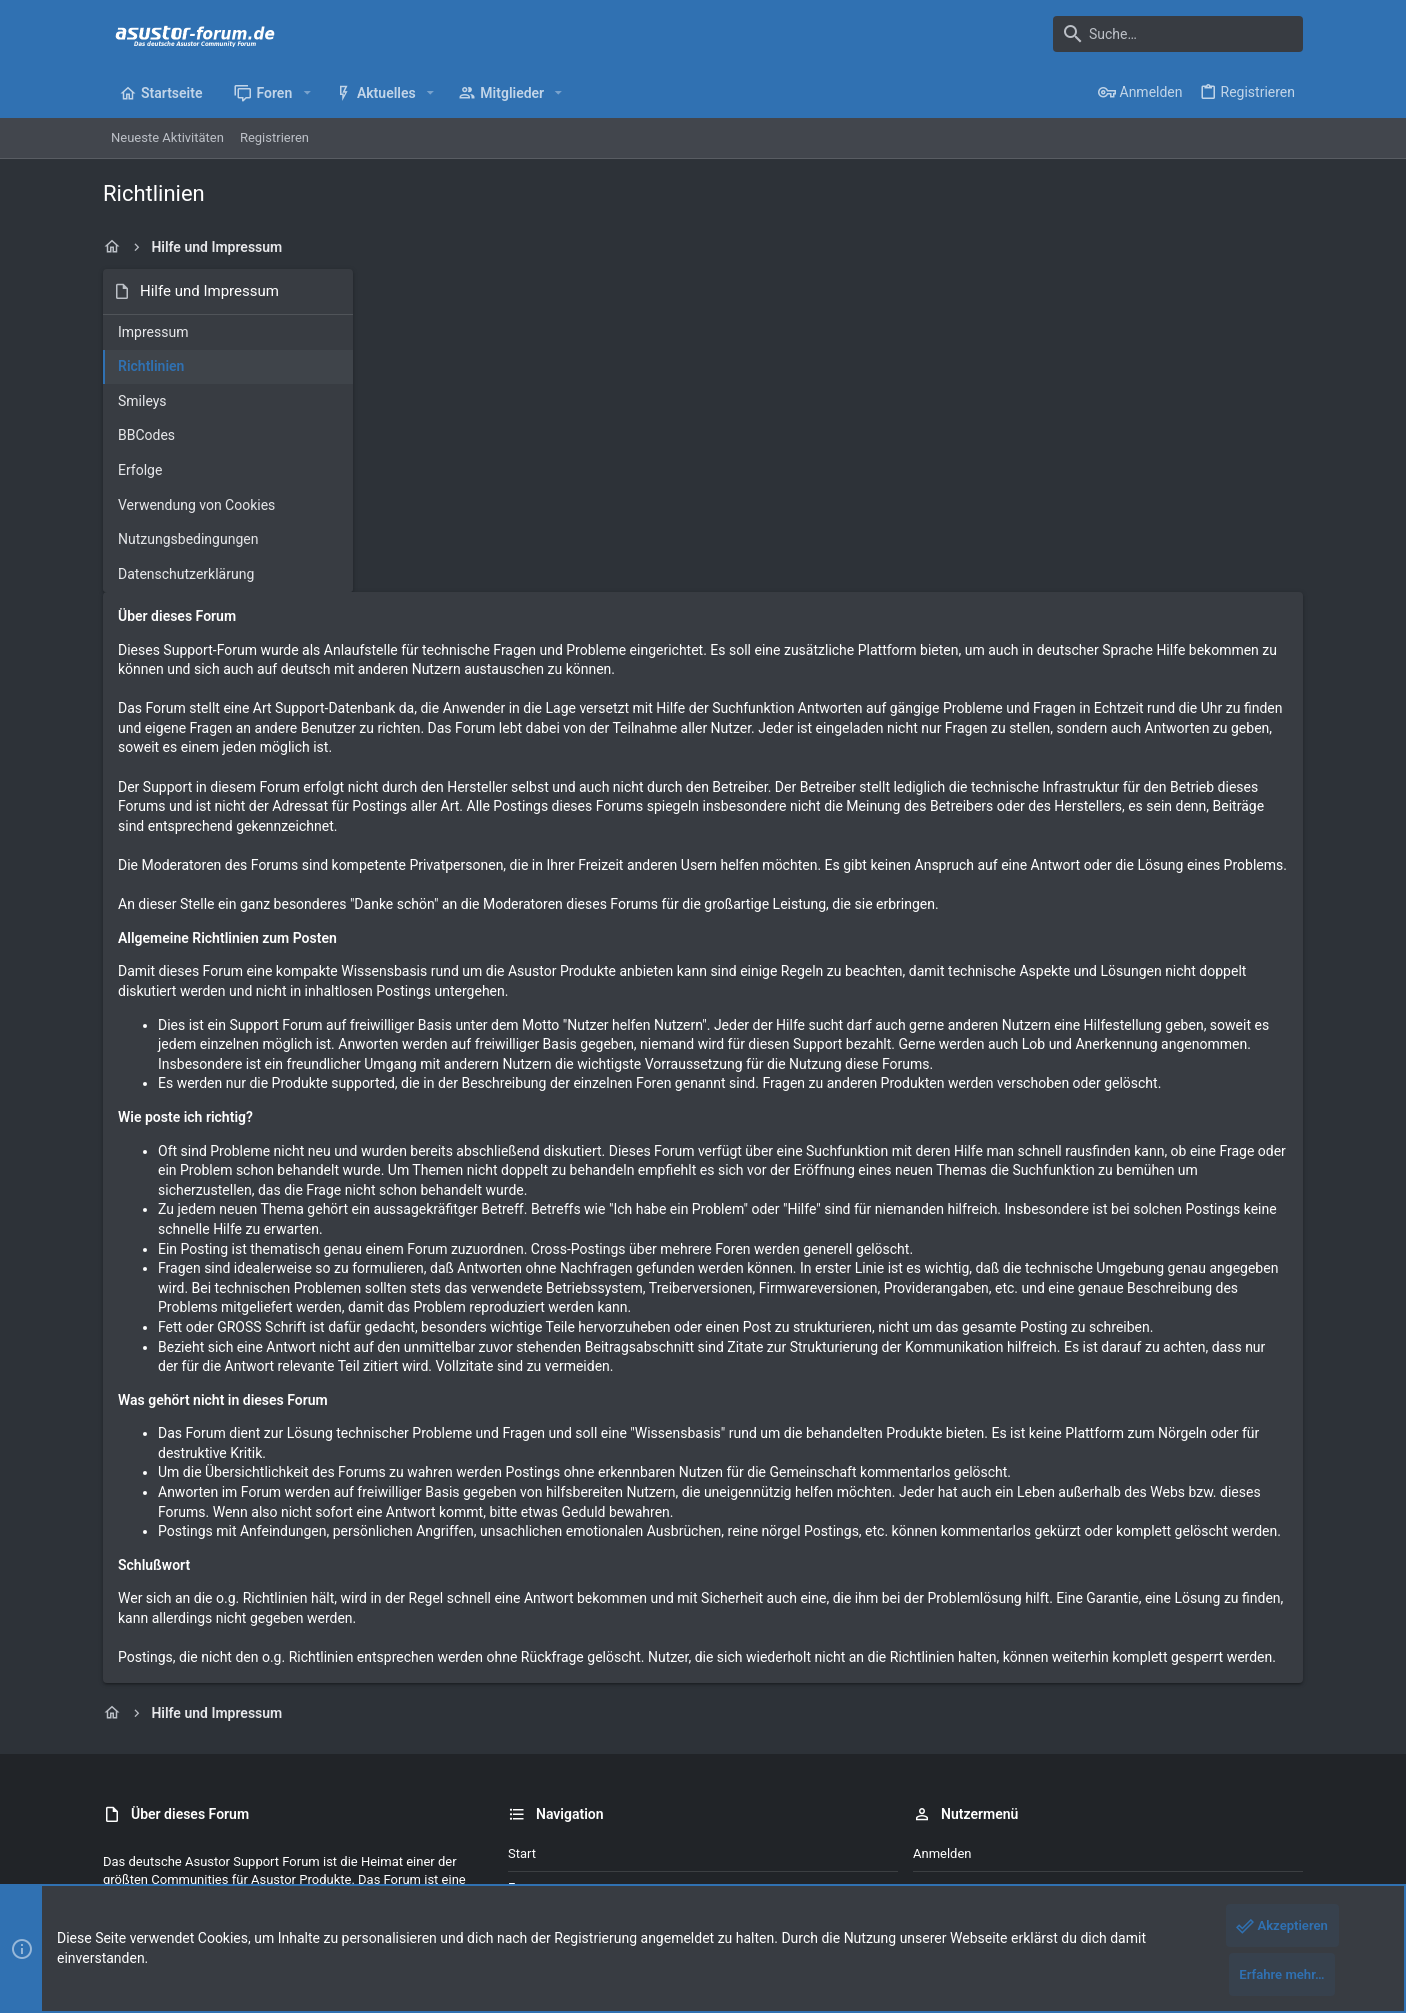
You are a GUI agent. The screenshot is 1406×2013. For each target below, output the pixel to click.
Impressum (153, 332)
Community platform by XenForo (278, 1877)
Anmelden (942, 1668)
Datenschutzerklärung (186, 574)
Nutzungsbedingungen (188, 539)
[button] (306, 93)
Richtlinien (151, 366)
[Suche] (1178, 34)
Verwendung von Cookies (196, 505)
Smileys (142, 401)
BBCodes (146, 435)
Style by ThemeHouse (525, 1877)
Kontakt (530, 1736)
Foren (524, 1702)
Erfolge (140, 470)
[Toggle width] (116, 1828)
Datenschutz (1036, 1827)
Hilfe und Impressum (1145, 1827)
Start (522, 1668)
